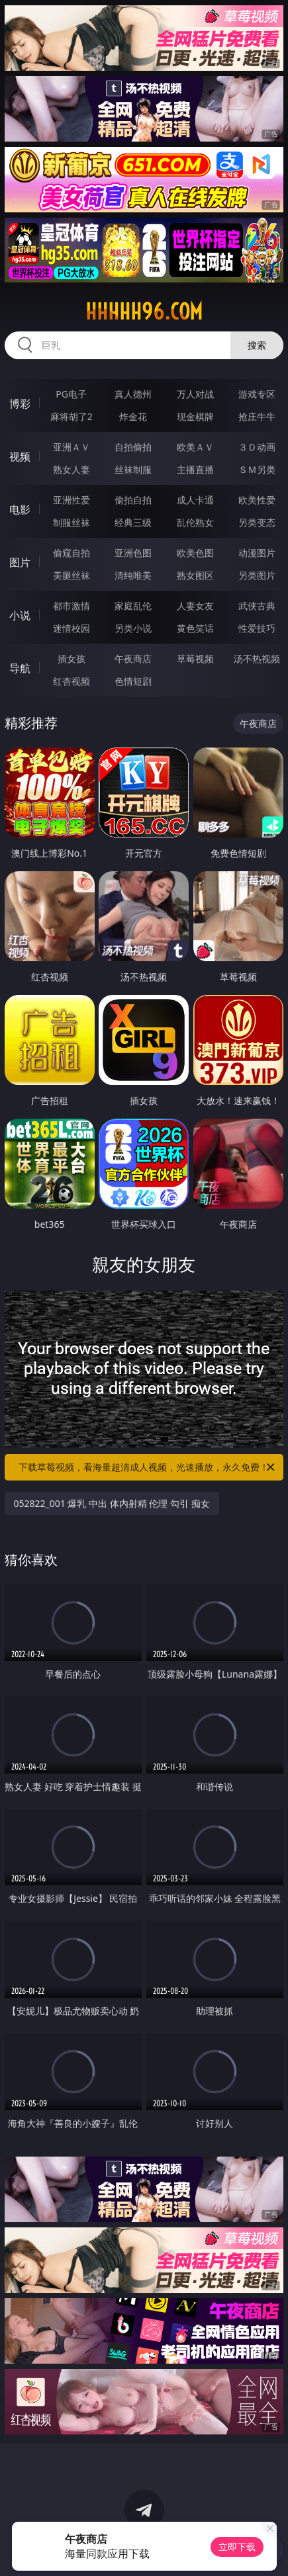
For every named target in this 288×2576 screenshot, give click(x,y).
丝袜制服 (133, 469)
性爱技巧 (256, 628)
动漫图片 (256, 552)
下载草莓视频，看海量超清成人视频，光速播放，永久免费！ (148, 1467)
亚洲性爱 (71, 500)
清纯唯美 (133, 575)
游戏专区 (256, 394)
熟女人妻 (71, 469)
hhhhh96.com (144, 311)
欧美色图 (195, 552)
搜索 (257, 345)
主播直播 (195, 469)
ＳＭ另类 (256, 469)
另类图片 (256, 575)
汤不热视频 (257, 658)
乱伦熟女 (195, 522)
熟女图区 (195, 575)
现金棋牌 (195, 416)
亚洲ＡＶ (71, 447)
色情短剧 (133, 681)
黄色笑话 (195, 628)
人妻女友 (195, 605)
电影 (19, 509)
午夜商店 (133, 658)
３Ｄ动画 (256, 447)
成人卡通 (195, 500)
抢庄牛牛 (256, 416)
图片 (19, 562)
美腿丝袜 (71, 575)
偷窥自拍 (71, 552)
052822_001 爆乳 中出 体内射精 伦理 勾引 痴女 (112, 1503)
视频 (19, 456)
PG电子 (71, 394)
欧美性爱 (256, 500)
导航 (19, 668)
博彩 (19, 403)
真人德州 (133, 394)
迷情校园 (71, 628)
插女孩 (71, 658)
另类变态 (256, 522)
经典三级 (133, 522)
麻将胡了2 (71, 416)
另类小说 (133, 628)
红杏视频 (71, 681)
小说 (19, 615)
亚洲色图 (133, 552)
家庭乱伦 (133, 605)
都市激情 (71, 605)
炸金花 (133, 416)
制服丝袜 (71, 522)
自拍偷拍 (133, 447)
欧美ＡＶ (195, 447)
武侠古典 (256, 605)
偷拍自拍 (133, 500)
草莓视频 (195, 658)
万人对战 (195, 394)
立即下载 (237, 2546)
